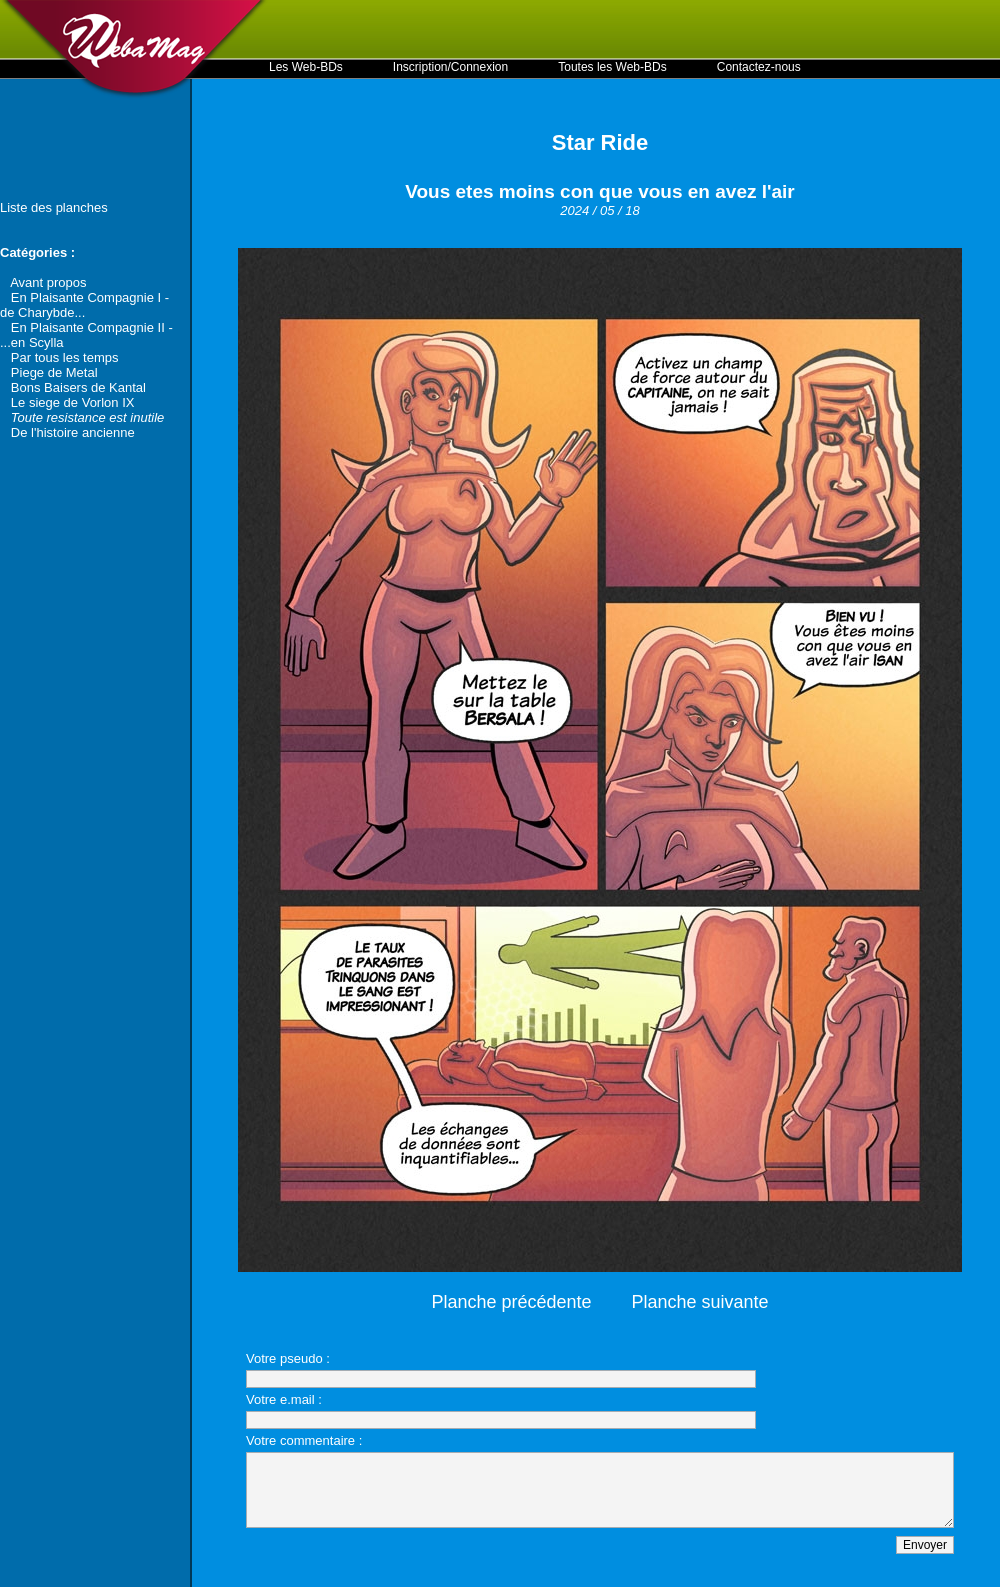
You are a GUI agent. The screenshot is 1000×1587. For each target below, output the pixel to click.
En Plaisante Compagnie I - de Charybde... (84, 305)
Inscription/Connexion (450, 67)
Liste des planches (54, 207)
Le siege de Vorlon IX (73, 402)
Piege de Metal (54, 372)
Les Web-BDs (306, 67)
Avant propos (48, 282)
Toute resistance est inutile (87, 417)
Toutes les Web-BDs (612, 67)
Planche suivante (700, 1302)
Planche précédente (511, 1302)
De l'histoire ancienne (73, 432)
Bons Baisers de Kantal (78, 387)
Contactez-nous (759, 67)
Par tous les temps (65, 357)
